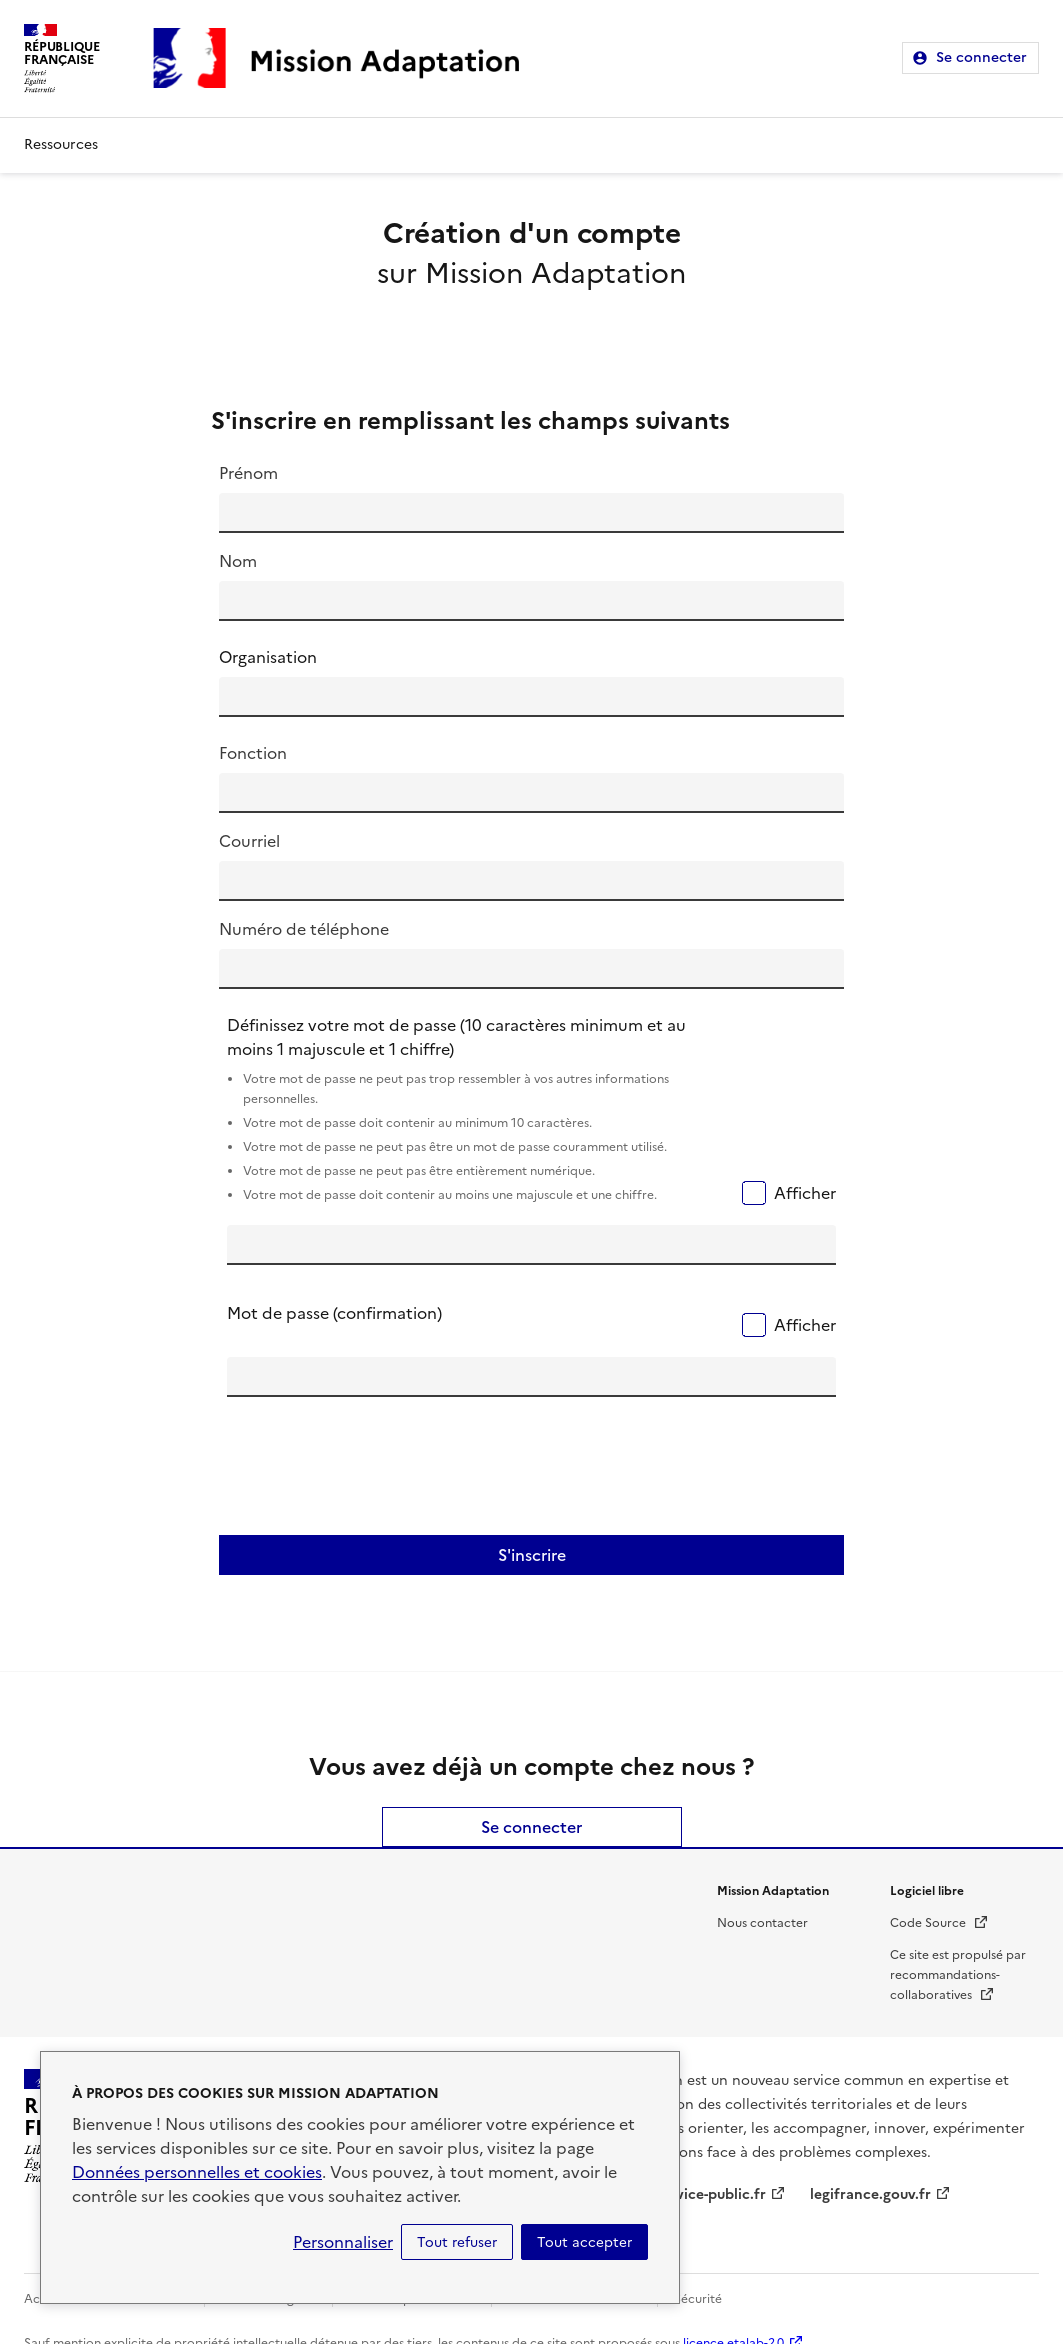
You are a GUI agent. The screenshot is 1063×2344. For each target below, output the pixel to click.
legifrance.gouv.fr (870, 2194)
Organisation (268, 657)
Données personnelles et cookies (197, 2172)
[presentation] (379, 1472)
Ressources (61, 144)
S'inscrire (532, 1555)
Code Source (939, 1923)
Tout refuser (457, 2242)
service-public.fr (711, 2194)
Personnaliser (343, 2242)
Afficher (805, 1193)
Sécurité (698, 2299)
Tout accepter (584, 2242)
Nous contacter (762, 1923)
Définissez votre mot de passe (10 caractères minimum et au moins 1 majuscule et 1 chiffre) (480, 1111)
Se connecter (981, 57)
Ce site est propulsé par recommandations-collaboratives (958, 1975)
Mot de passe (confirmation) (334, 1313)
